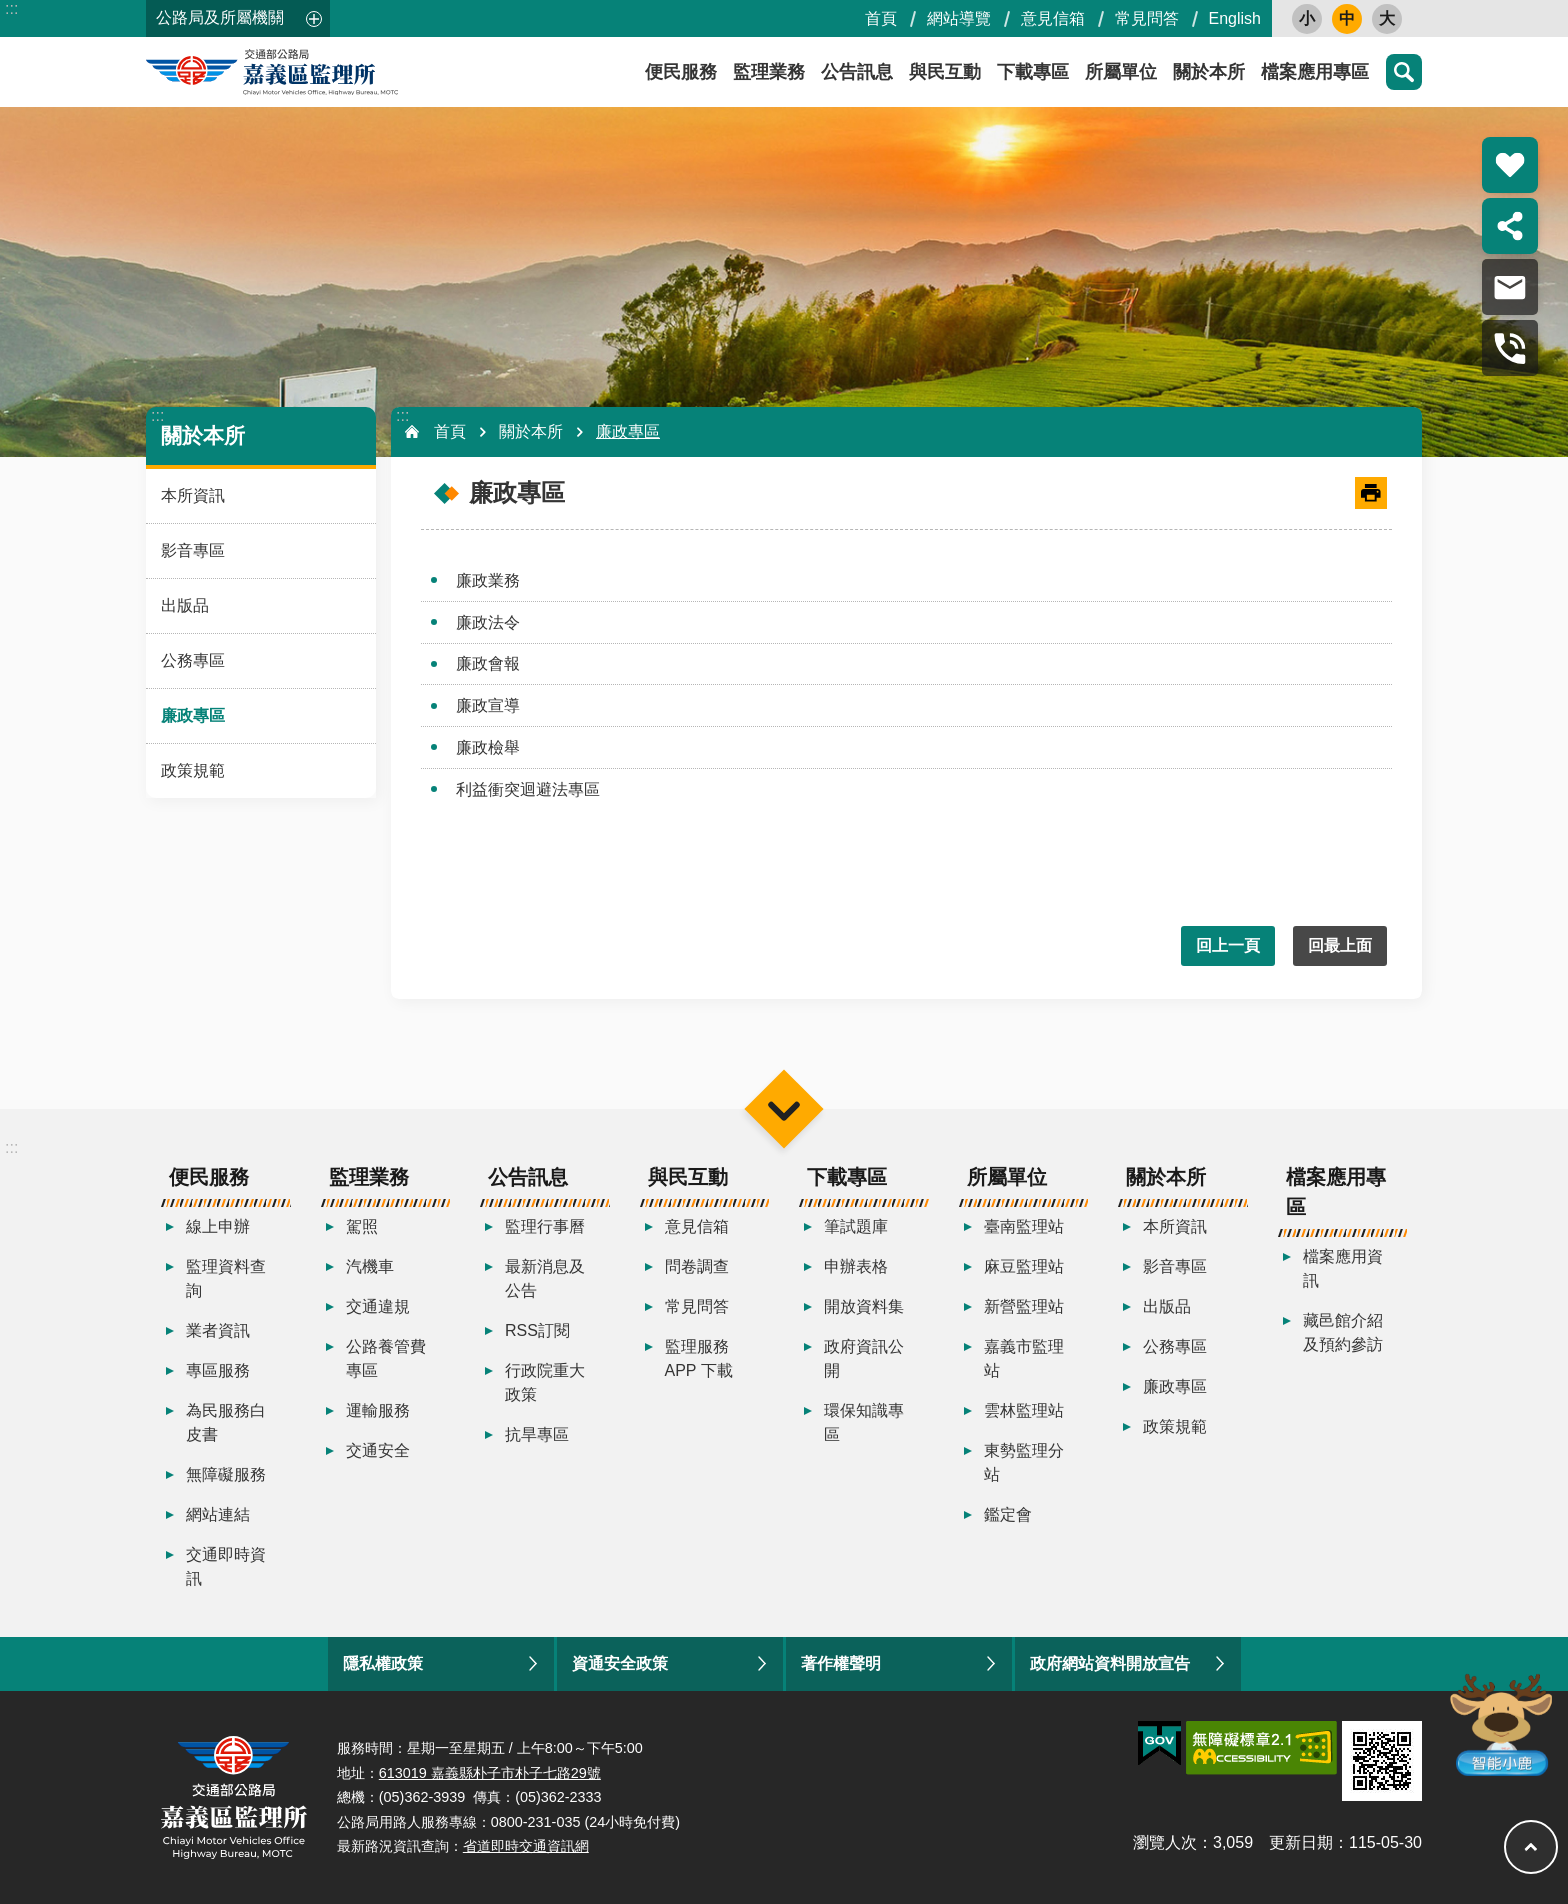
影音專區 (193, 550)
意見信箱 (1053, 18)
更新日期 (1301, 1842)
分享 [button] (1510, 226)
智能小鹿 (1499, 1723)
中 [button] (1347, 18)
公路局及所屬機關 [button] (220, 17)
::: (11, 8)
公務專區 (193, 660)
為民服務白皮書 (226, 1422)
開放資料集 (864, 1306)
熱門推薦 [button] (1510, 165)
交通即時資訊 (226, 1566)
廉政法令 (488, 622)
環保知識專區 (864, 1422)
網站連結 (218, 1514)
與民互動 (945, 72)
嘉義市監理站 (1024, 1358)
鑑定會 (1008, 1514)
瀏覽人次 (1165, 1842)
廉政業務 (488, 580)
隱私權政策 (383, 1663)
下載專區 (1033, 72)
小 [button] (1307, 18)
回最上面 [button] (1340, 945)
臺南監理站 (1024, 1226)
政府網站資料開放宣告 (1110, 1663)
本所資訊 (193, 495)
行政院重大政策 (545, 1382)
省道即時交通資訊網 (526, 1846)
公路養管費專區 (386, 1358)
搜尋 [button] (1404, 72)
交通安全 (378, 1450)
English (1235, 18)
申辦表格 (856, 1266)
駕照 (362, 1226)
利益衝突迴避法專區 (528, 789)
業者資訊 (218, 1330)
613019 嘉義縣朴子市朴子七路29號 (490, 1773)
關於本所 (1209, 72)
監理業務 (769, 72)
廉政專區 (193, 715)
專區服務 (218, 1370)
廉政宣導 (488, 705)
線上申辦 (218, 1226)
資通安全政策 (620, 1663)
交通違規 (378, 1306)
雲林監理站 (1024, 1410)
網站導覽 (959, 18)
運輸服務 (378, 1410)
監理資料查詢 (226, 1278)
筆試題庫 (856, 1226)
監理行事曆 (545, 1226)
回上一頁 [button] (1228, 945)
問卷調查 (697, 1266)
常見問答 (1147, 18)
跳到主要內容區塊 (10, 10)
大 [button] (1387, 18)
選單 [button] (783, 1108)
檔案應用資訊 (1343, 1268)
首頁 (881, 18)
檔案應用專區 (1315, 72)
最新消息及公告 (545, 1278)
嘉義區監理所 (326, 72)
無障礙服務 (226, 1474)
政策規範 (193, 770)
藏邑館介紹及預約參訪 (1343, 1332)
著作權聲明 (841, 1663)
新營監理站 (1024, 1306)
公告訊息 (857, 72)
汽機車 (370, 1266)
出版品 (185, 605)
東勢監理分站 (1024, 1462)
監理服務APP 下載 (699, 1358)
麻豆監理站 (1024, 1266)
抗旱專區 (537, 1434)
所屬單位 (1121, 72)
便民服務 (681, 72)
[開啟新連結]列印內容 (1371, 493)
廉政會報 (488, 663)
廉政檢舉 (488, 747)
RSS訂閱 (537, 1330)
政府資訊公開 (864, 1358)
